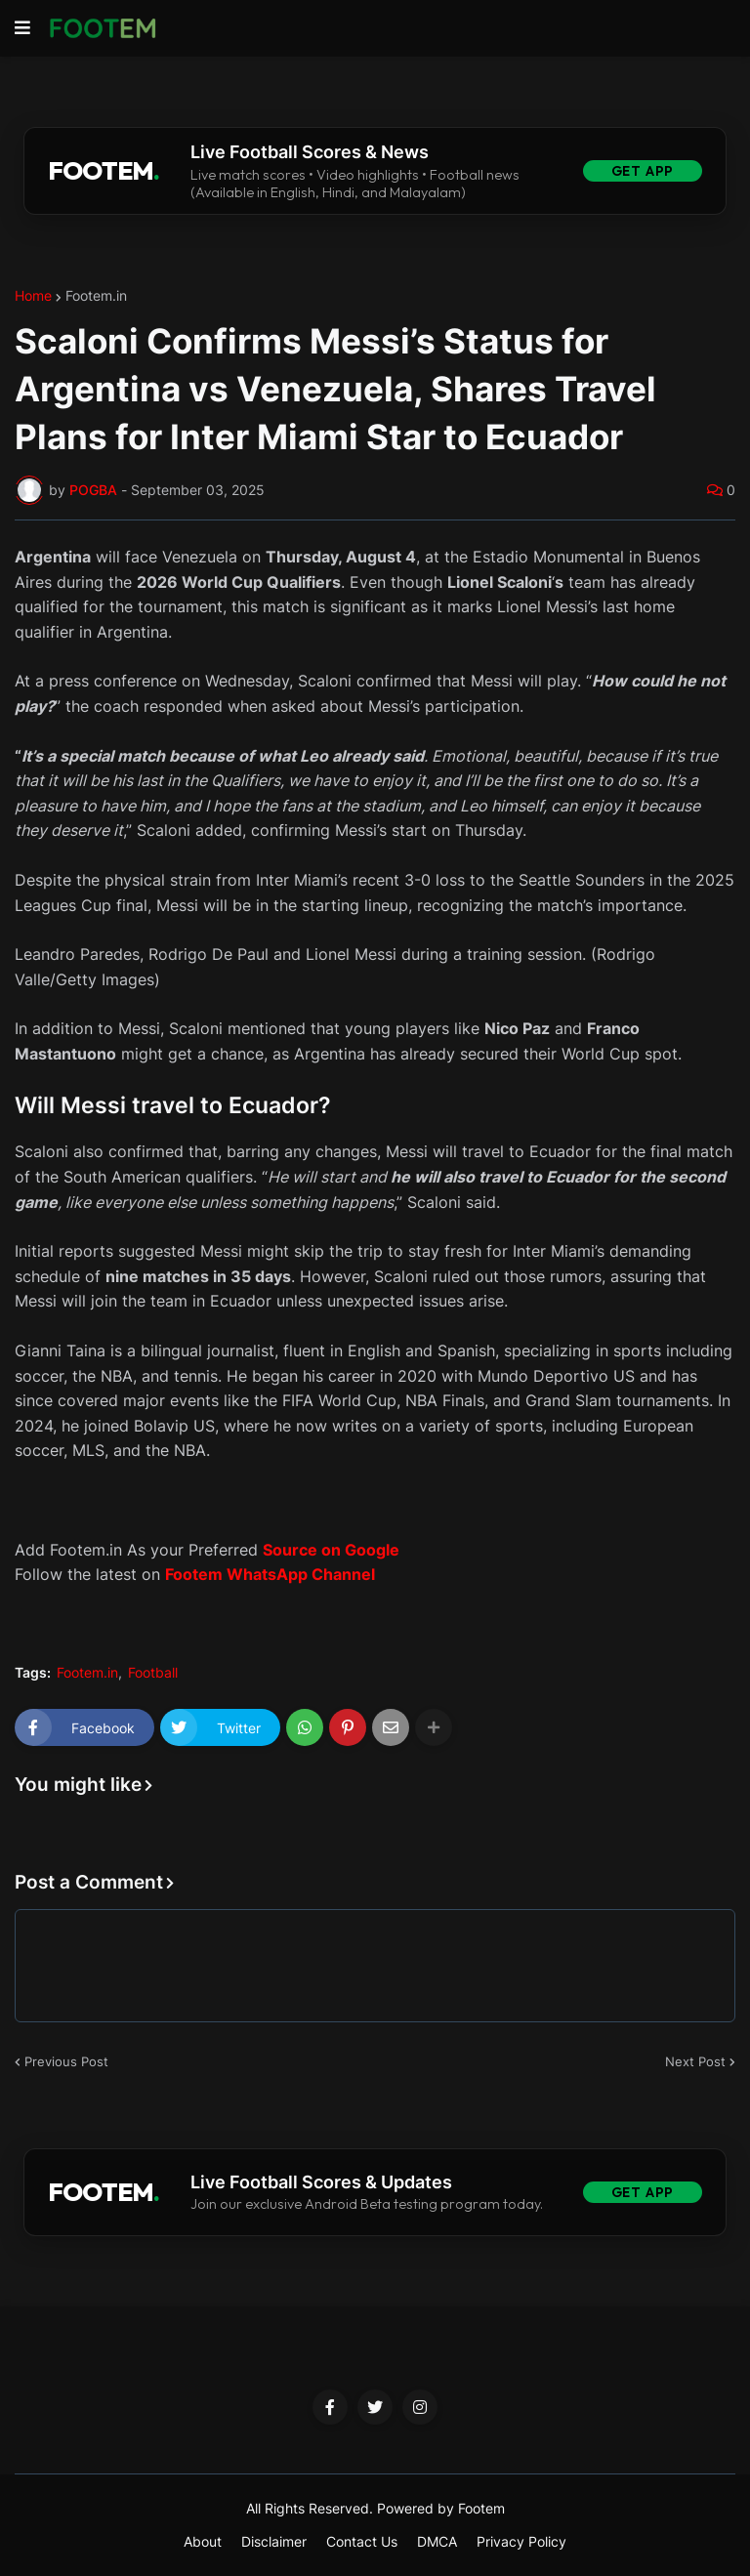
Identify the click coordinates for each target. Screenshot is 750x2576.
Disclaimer (274, 2541)
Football (153, 1673)
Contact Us (361, 2541)
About (203, 2541)
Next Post (695, 2061)
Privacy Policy (521, 2541)
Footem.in (96, 296)
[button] (22, 28)
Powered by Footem (441, 2508)
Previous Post (66, 2061)
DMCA (437, 2541)
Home (33, 296)
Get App (643, 171)
